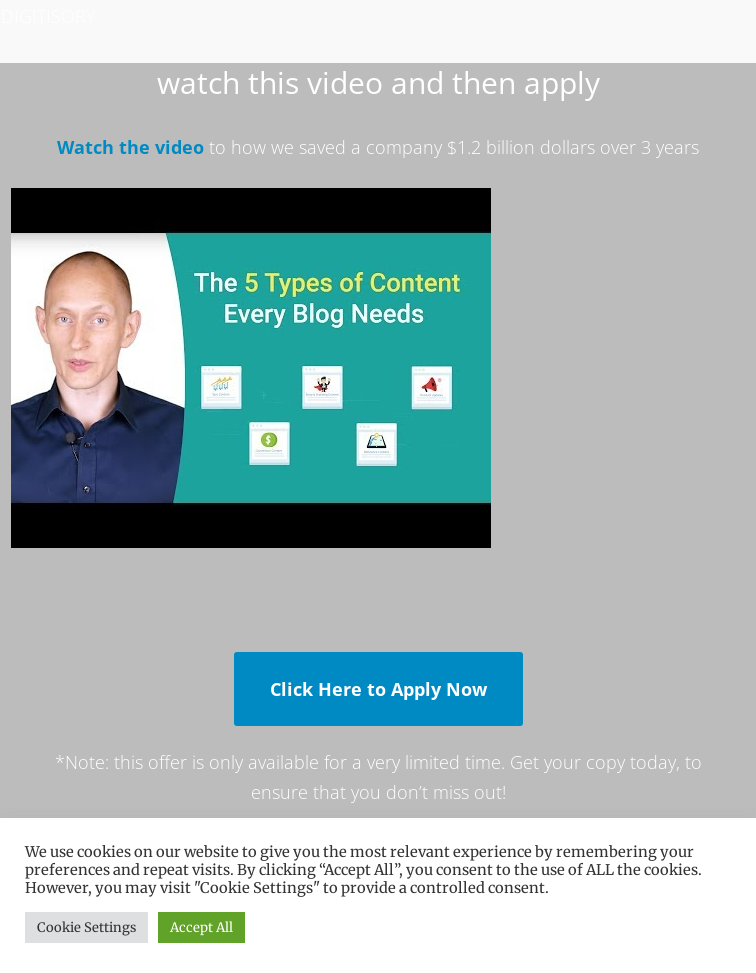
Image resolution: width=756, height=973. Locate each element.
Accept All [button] (201, 927)
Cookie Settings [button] (86, 927)
